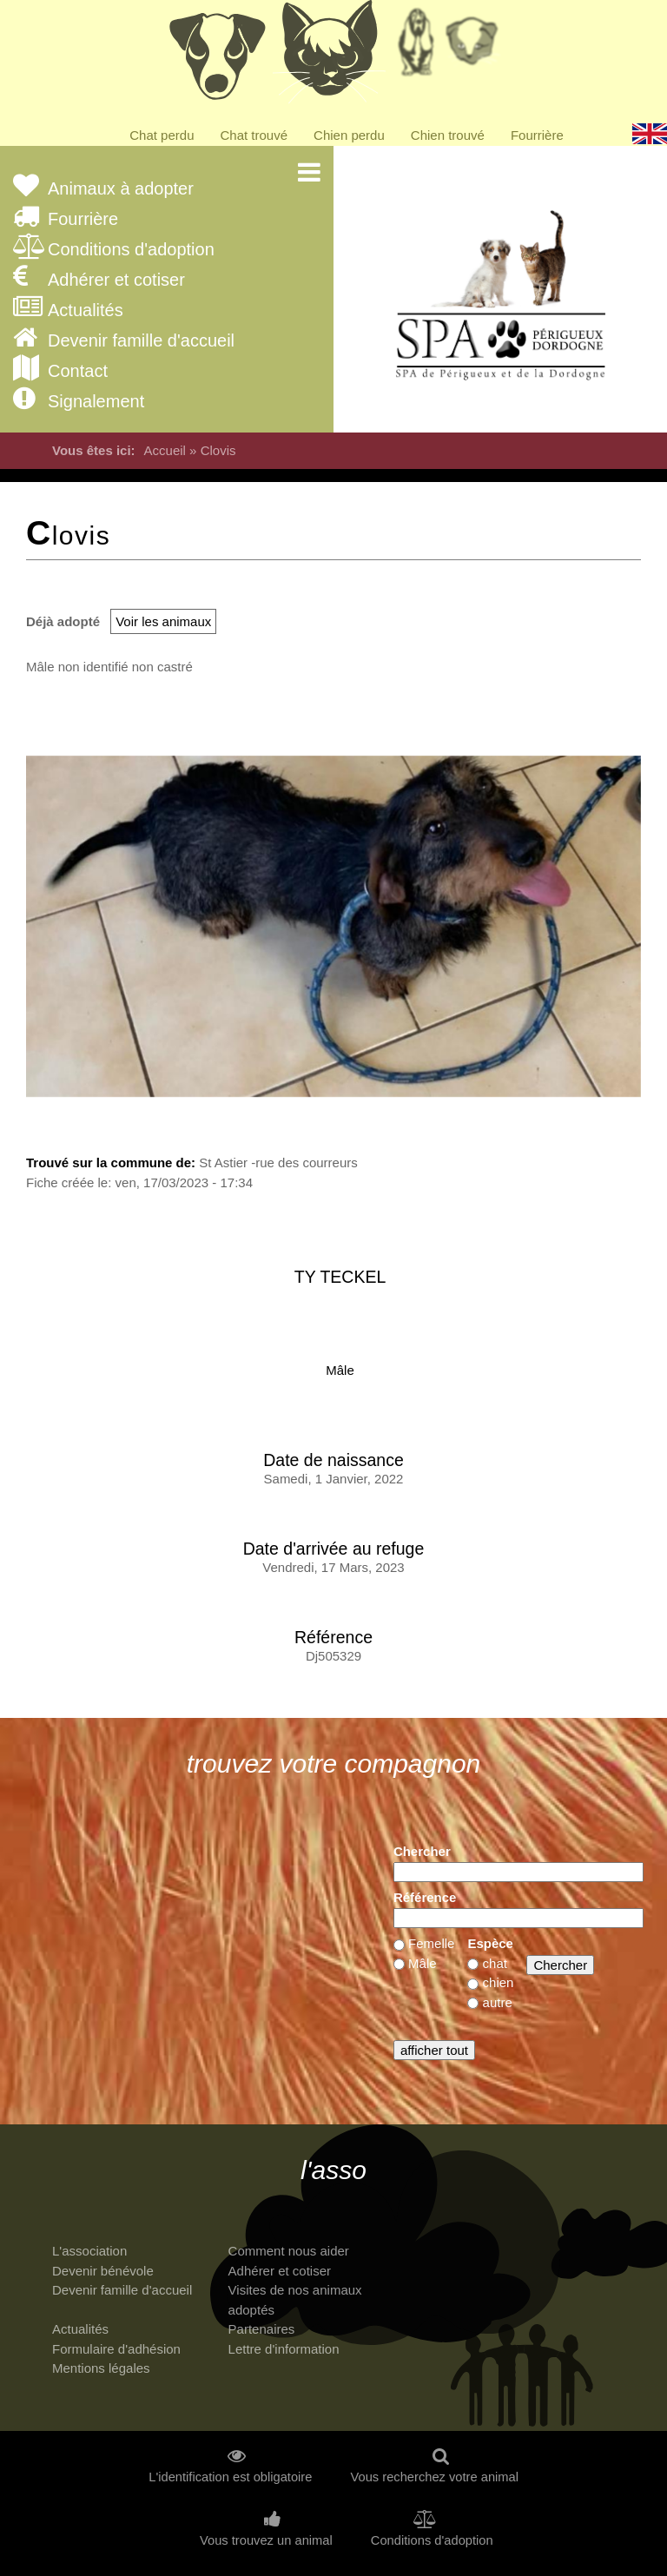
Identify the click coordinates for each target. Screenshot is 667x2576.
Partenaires (261, 2329)
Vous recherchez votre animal (434, 2477)
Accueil (165, 450)
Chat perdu (161, 135)
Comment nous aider (288, 2250)
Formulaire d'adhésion (116, 2349)
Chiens (216, 56)
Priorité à (476, 48)
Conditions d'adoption (131, 250)
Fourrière (537, 135)
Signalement (96, 402)
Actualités (85, 310)
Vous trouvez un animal (266, 2540)
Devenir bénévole (103, 2270)
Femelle (431, 1943)
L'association (89, 2250)
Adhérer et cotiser (116, 280)
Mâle (340, 1370)
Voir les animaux (163, 621)
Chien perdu (349, 135)
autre (497, 2002)
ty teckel (340, 1276)
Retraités (416, 48)
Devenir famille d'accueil (141, 341)
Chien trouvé (448, 135)
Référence (425, 1897)
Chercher (422, 1851)
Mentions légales (101, 2368)
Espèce (490, 1943)
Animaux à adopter (121, 189)
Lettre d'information (284, 2349)
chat (495, 1963)
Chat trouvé (254, 135)
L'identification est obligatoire (230, 2477)
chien (498, 1982)
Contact (78, 371)
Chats (329, 56)
